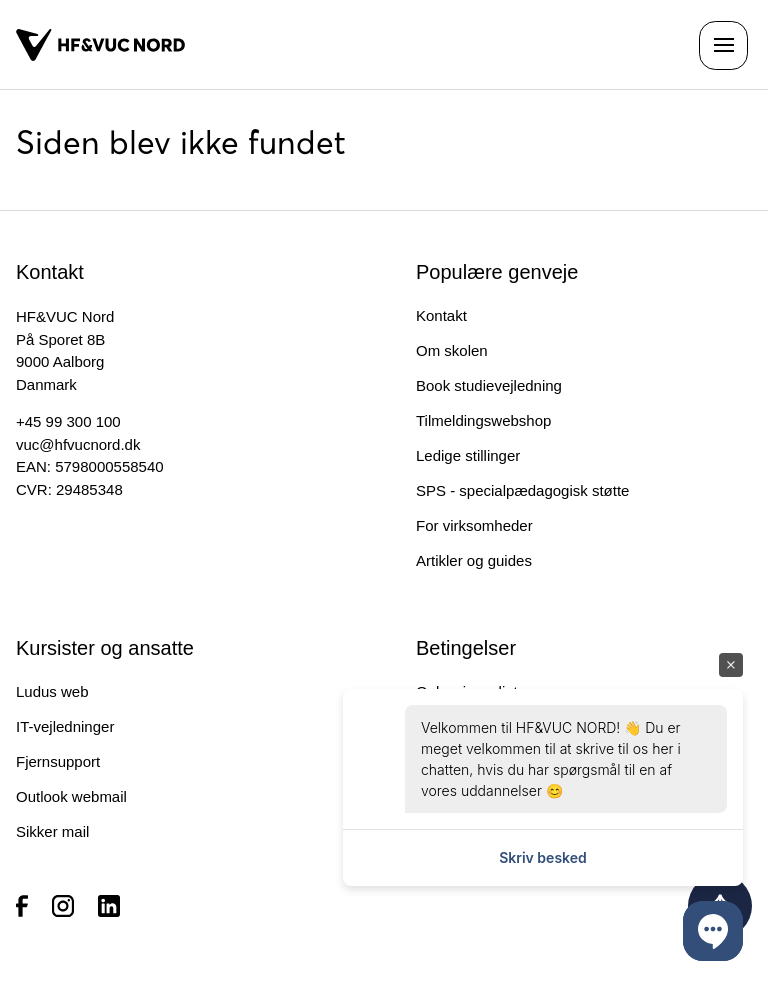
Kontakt (441, 315)
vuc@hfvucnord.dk (78, 444)
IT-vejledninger (65, 726)
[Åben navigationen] (723, 45)
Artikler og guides (474, 560)
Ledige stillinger (468, 455)
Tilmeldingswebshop (483, 420)
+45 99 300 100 (68, 421)
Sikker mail (52, 831)
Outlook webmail (71, 796)
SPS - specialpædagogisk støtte (522, 490)
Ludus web (52, 691)
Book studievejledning (489, 385)
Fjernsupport (58, 761)
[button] (713, 931)
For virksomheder (474, 525)
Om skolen (452, 350)
